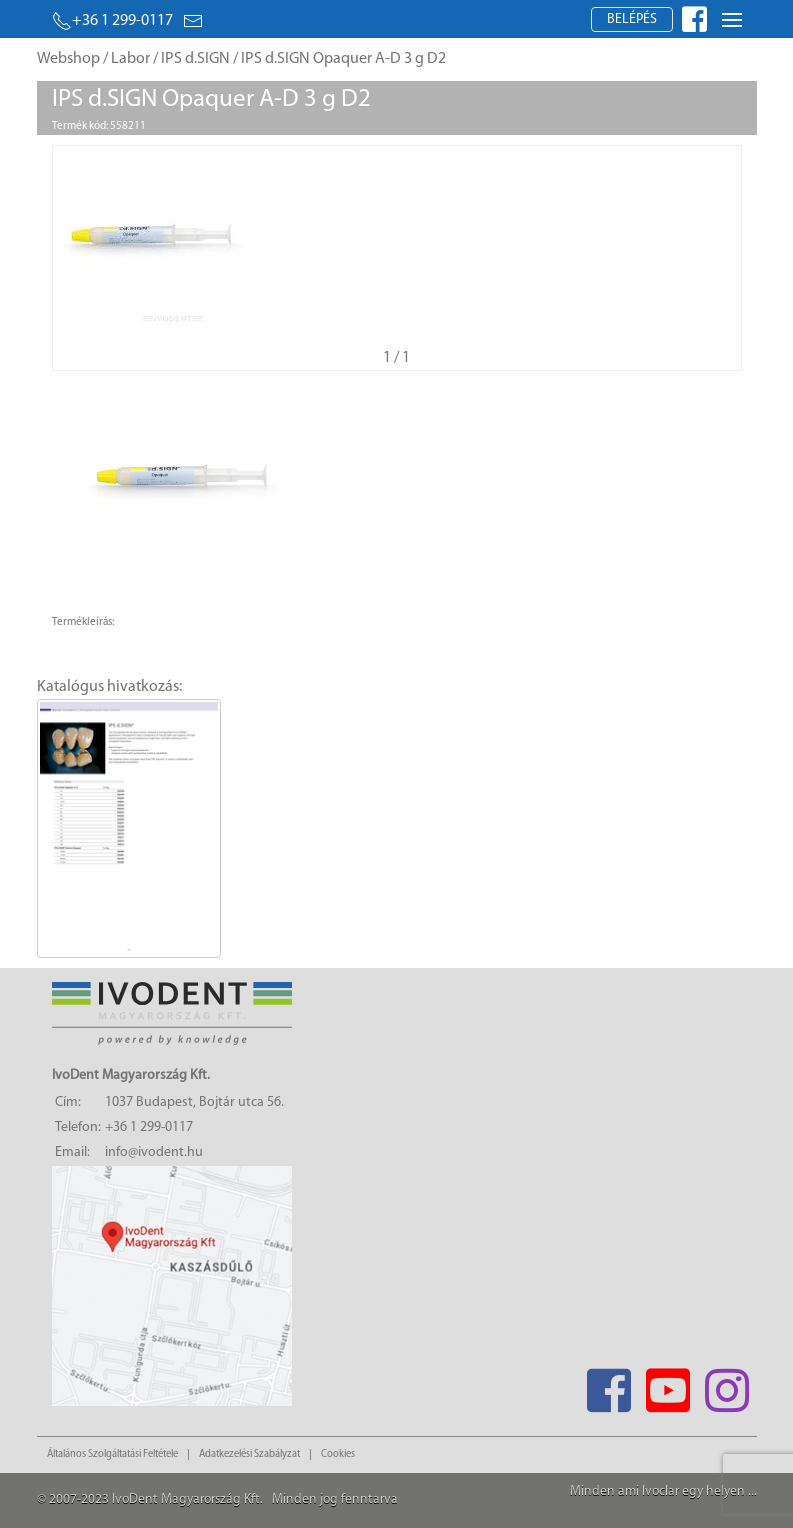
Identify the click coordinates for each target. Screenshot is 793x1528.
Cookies (338, 1454)
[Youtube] (668, 1384)
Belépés (632, 19)
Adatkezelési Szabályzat (249, 1454)
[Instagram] (727, 1384)
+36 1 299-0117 (112, 21)
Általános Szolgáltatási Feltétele (112, 1454)
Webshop (68, 59)
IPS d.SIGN (195, 59)
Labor (130, 59)
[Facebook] (609, 1384)
